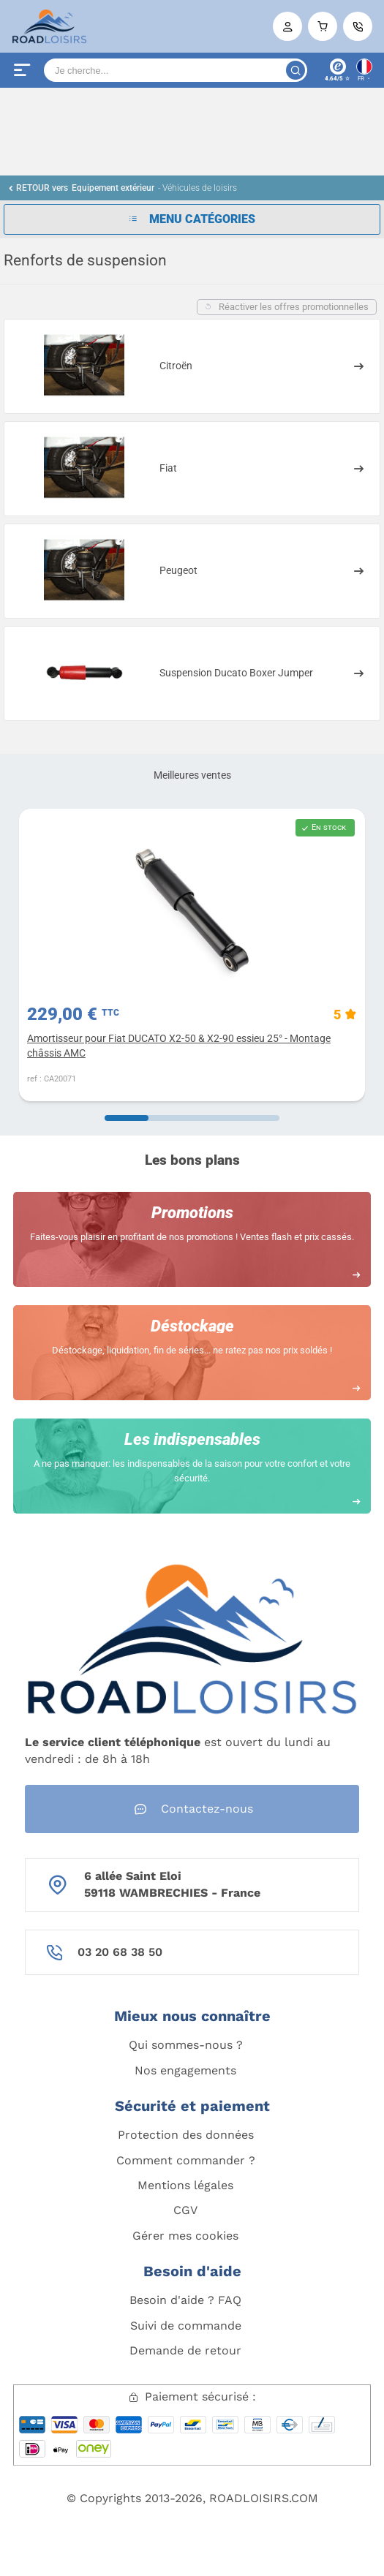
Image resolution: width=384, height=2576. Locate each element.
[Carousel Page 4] (257, 1118)
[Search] (175, 70)
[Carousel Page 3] (214, 1118)
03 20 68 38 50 (120, 1952)
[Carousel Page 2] (170, 1118)
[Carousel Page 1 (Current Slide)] (126, 1118)
